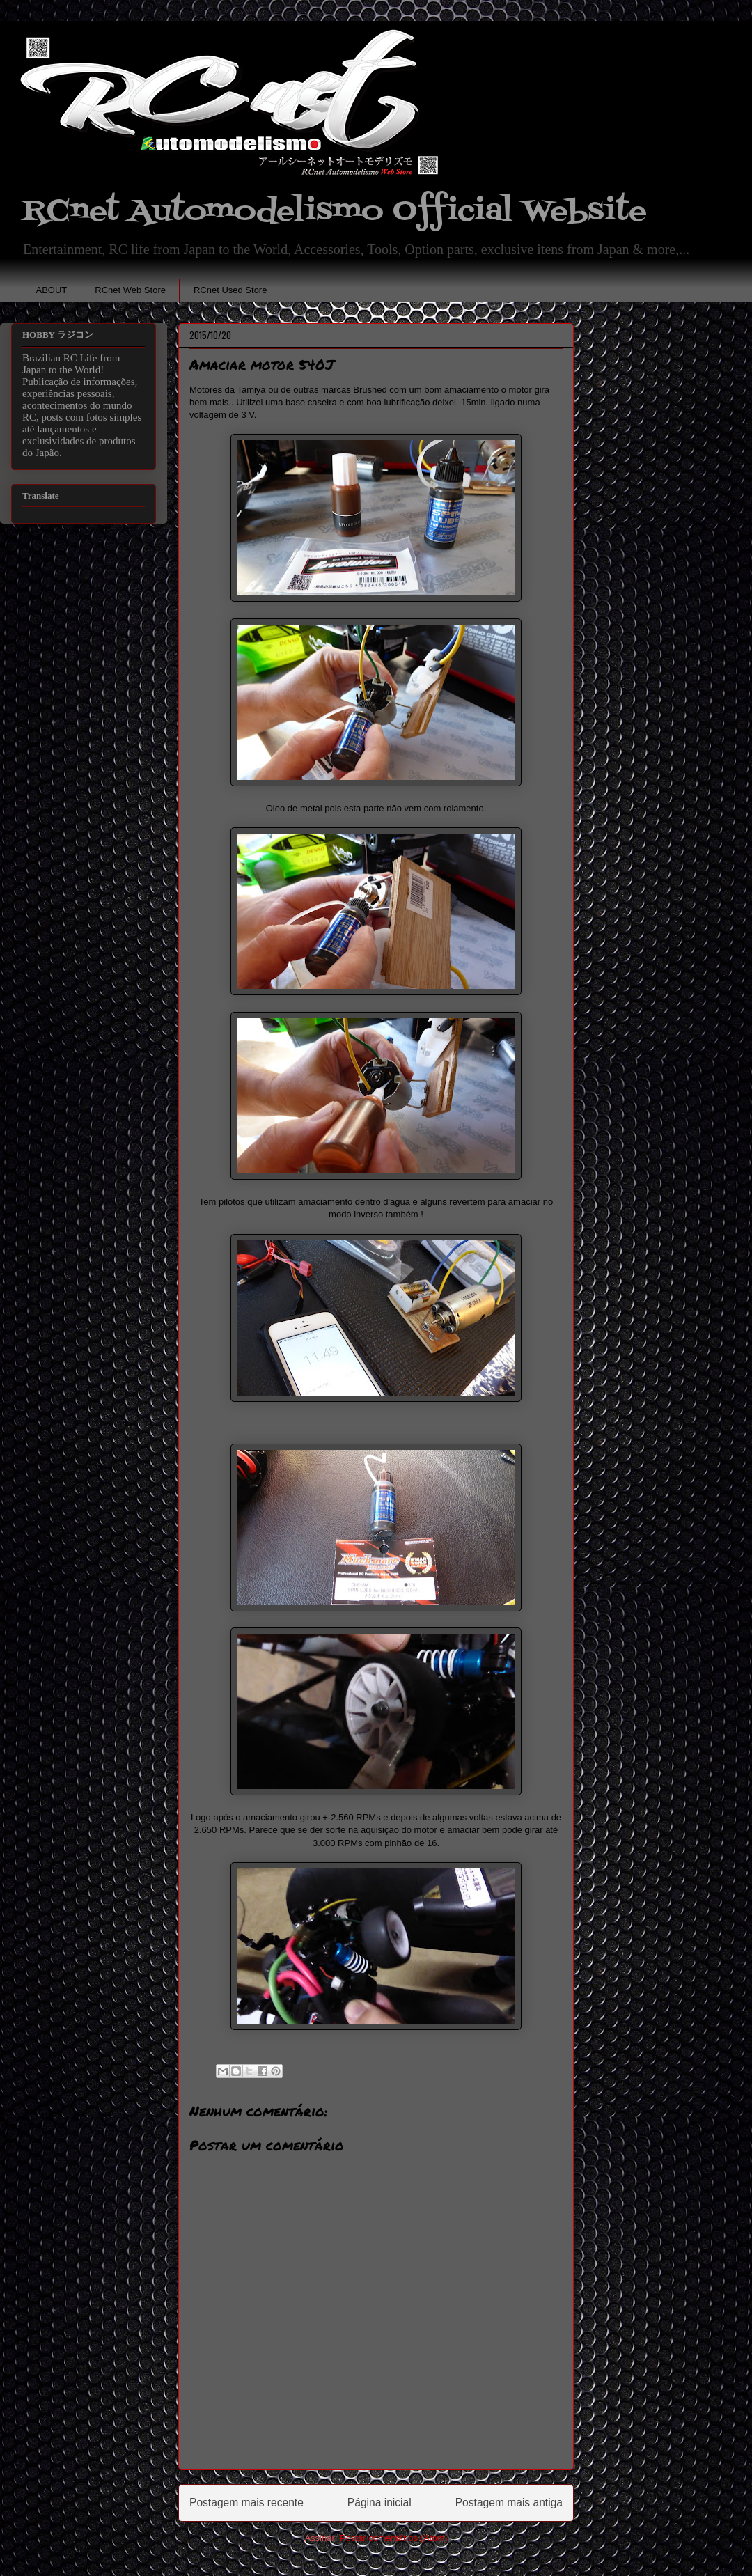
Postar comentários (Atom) (394, 2538)
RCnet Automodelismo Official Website (334, 211)
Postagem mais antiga (509, 2502)
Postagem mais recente (246, 2502)
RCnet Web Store (130, 290)
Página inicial (379, 2502)
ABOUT (52, 290)
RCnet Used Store (230, 290)
